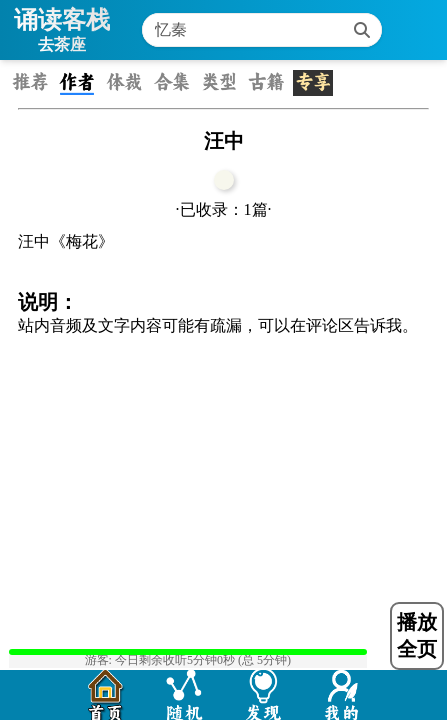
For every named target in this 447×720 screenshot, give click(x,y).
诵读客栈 (62, 19)
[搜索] (362, 30)
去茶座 (62, 44)
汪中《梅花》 (66, 241)
